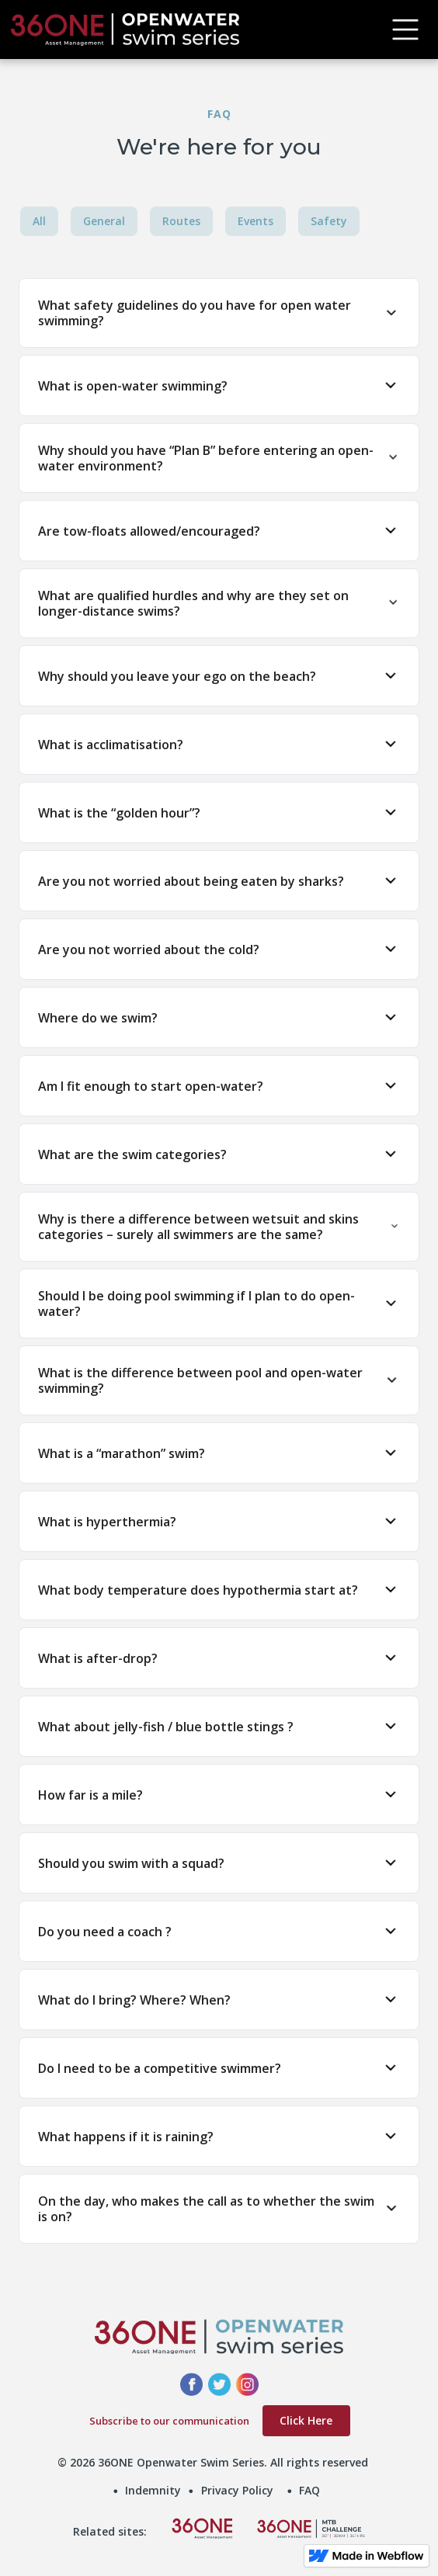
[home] (189, 29)
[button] (405, 29)
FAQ (309, 2490)
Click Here (306, 2420)
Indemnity (153, 2490)
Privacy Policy (237, 2490)
